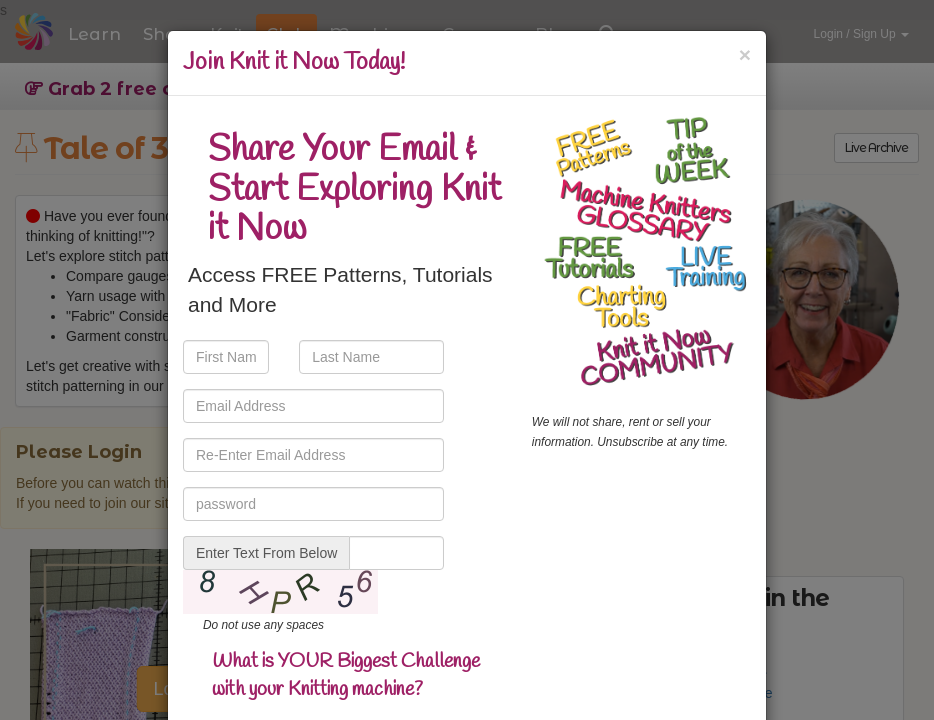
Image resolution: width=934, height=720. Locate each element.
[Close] (745, 54)
